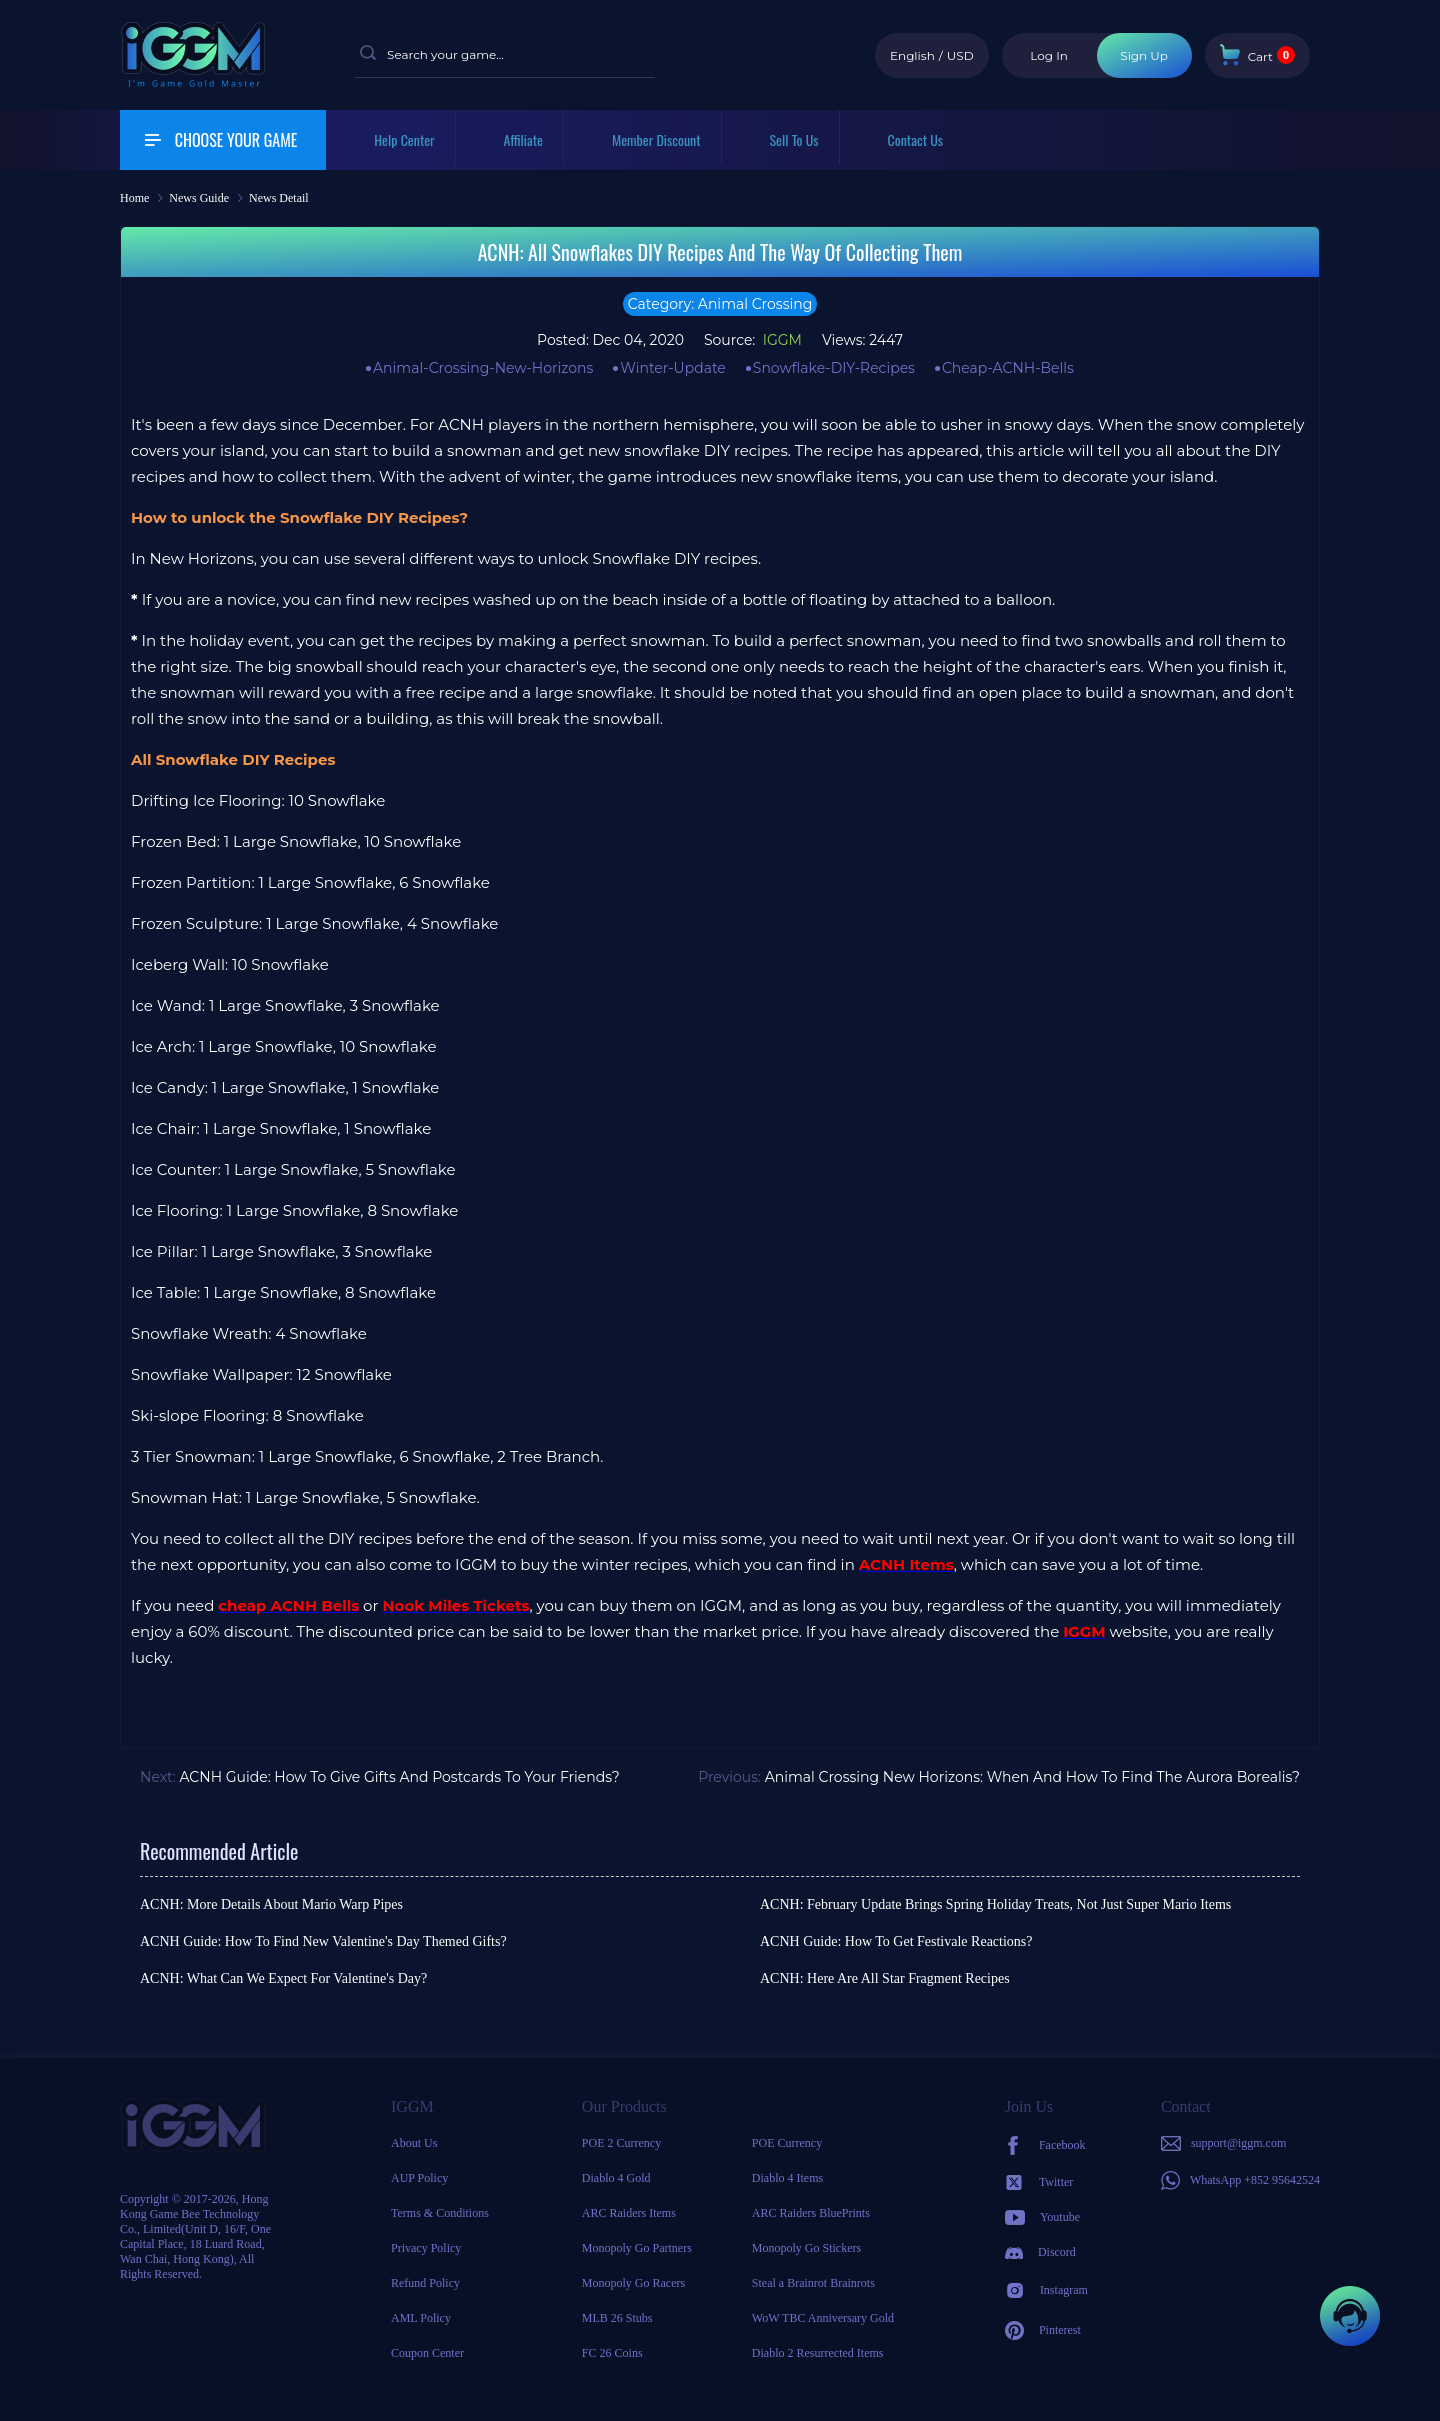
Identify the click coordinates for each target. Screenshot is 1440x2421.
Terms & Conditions (440, 2213)
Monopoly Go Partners (637, 2248)
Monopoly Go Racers (633, 2283)
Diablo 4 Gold (616, 2178)
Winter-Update (672, 368)
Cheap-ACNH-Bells (1008, 368)
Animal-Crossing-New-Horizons (483, 368)
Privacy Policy (426, 2248)
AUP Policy (419, 2178)
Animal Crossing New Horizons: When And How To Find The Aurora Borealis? (1032, 1777)
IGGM (780, 340)
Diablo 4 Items (787, 2178)
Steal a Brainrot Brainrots (813, 2283)
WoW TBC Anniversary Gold (823, 2318)
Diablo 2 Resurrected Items (818, 2353)
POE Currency (787, 2143)
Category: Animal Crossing (720, 304)
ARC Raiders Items (629, 2213)
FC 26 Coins (612, 2353)
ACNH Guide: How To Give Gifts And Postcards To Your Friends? (399, 1777)
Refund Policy (425, 2283)
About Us (414, 2143)
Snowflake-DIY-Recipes (834, 368)
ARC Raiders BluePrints (811, 2213)
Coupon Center (427, 2353)
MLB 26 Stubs (617, 2318)
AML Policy (421, 2318)
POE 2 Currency (621, 2143)
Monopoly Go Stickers (806, 2248)
